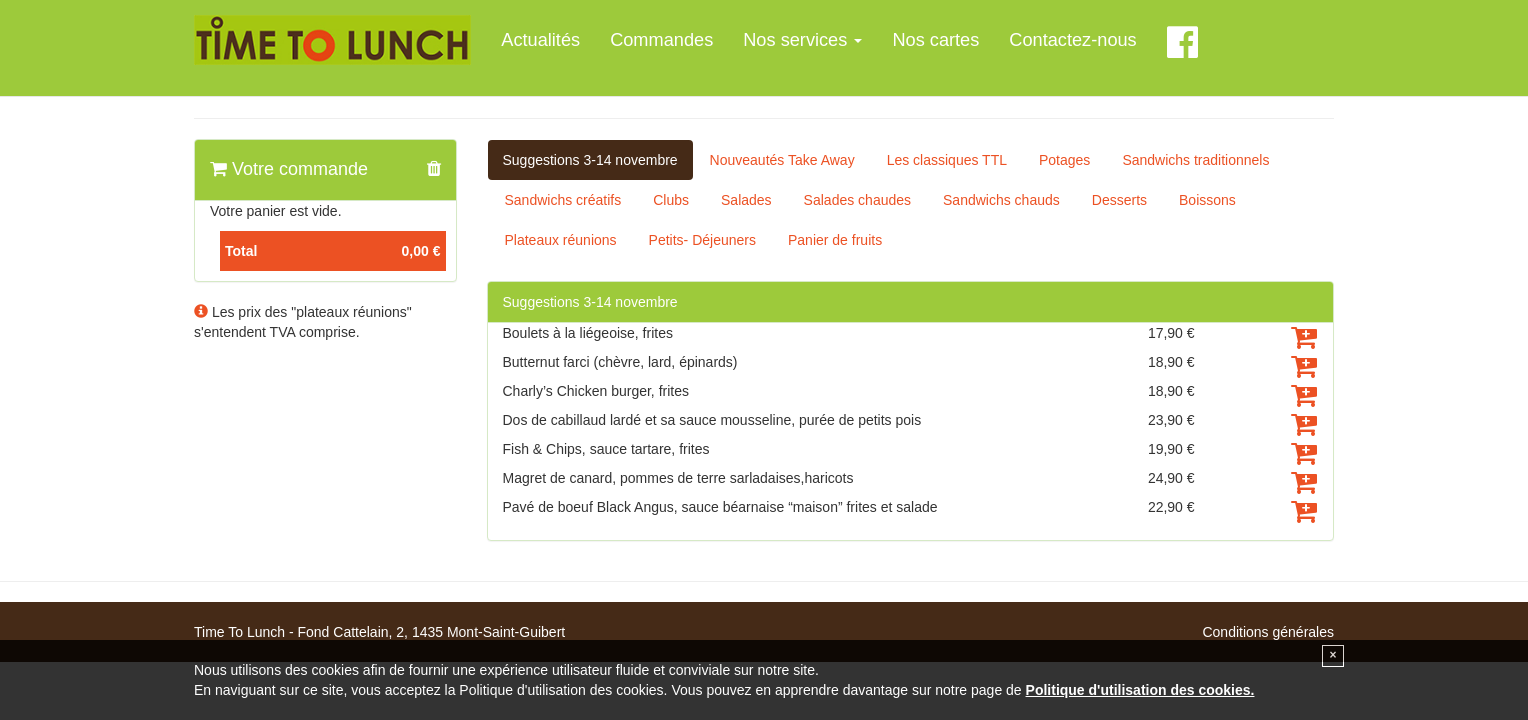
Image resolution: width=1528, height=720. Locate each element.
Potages (1064, 160)
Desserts (1119, 200)
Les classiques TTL (947, 160)
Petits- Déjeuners (702, 240)
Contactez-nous (1072, 40)
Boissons (1207, 200)
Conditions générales (1268, 632)
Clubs (671, 200)
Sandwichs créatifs (563, 200)
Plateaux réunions (561, 240)
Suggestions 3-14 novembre (590, 160)
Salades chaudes (857, 200)
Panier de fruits (835, 240)
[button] (434, 170)
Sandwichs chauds (1001, 200)
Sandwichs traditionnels (1195, 160)
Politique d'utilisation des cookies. (1140, 690)
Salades (746, 200)
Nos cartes (935, 40)
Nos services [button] (802, 40)
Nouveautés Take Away (782, 160)
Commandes (661, 40)
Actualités (540, 40)
